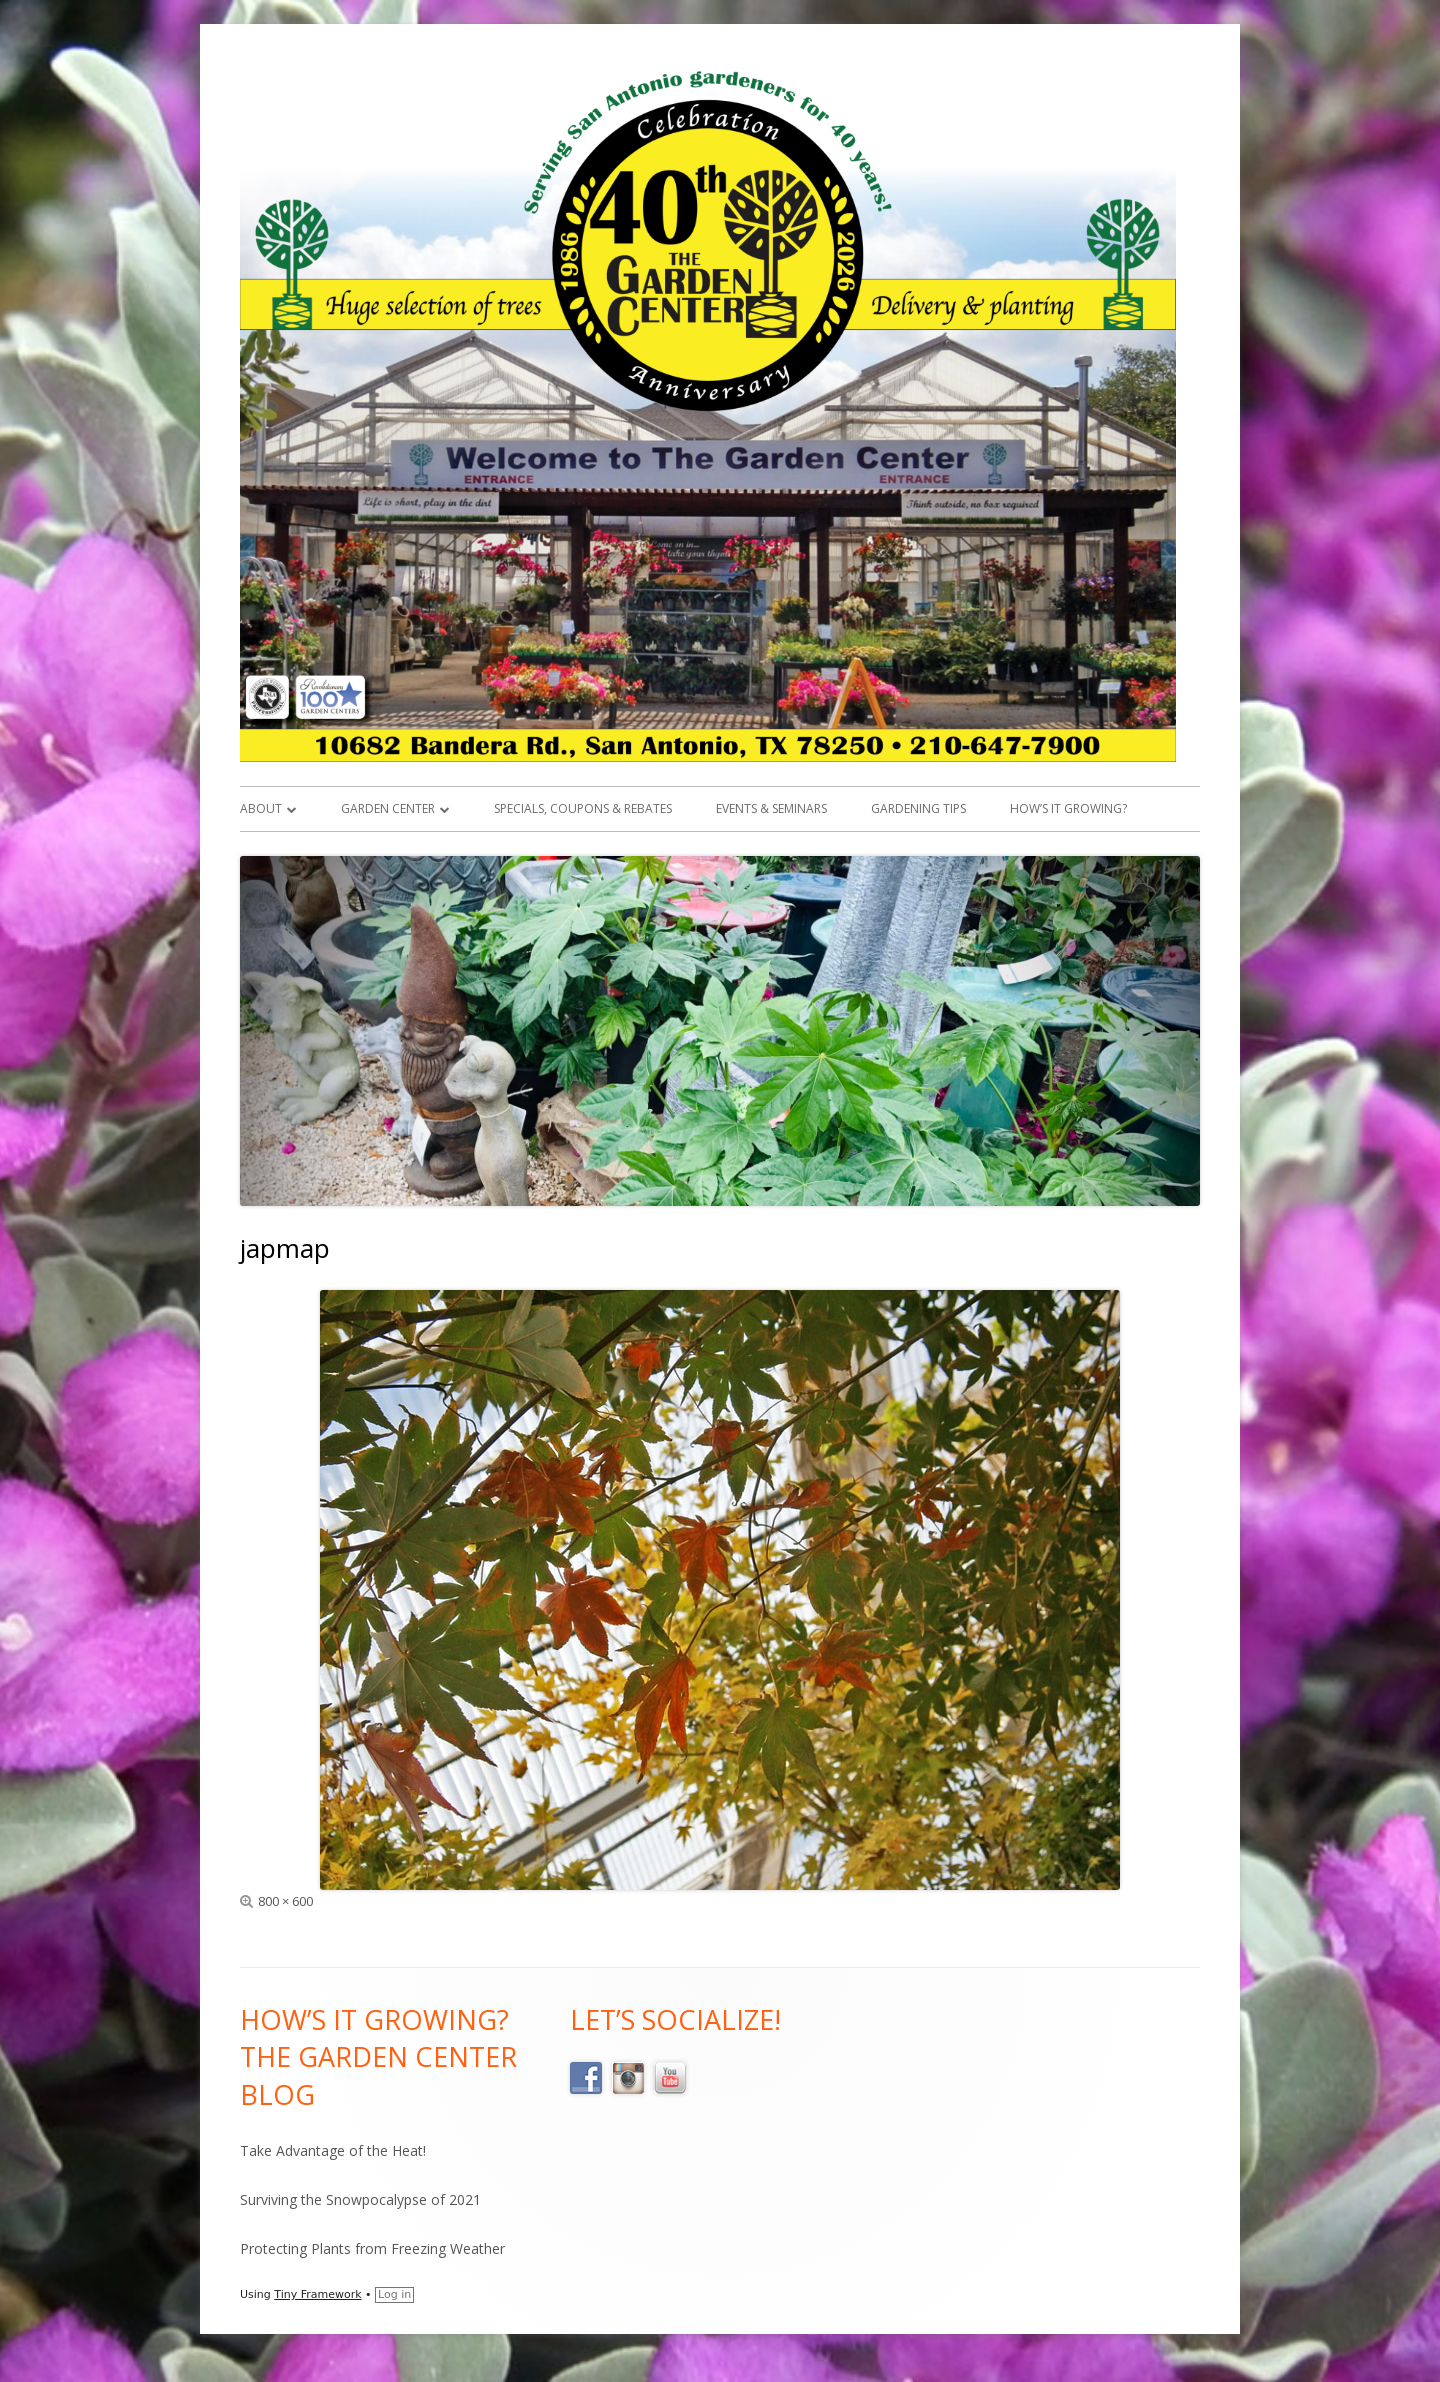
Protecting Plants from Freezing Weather (372, 2248)
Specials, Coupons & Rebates (583, 808)
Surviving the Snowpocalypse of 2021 (360, 2199)
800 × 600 (285, 1901)
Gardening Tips (918, 808)
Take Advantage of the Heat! (333, 2150)
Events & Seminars (771, 808)
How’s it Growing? (1068, 808)
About (261, 808)
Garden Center (388, 808)
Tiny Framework (317, 2294)
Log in (394, 2294)
